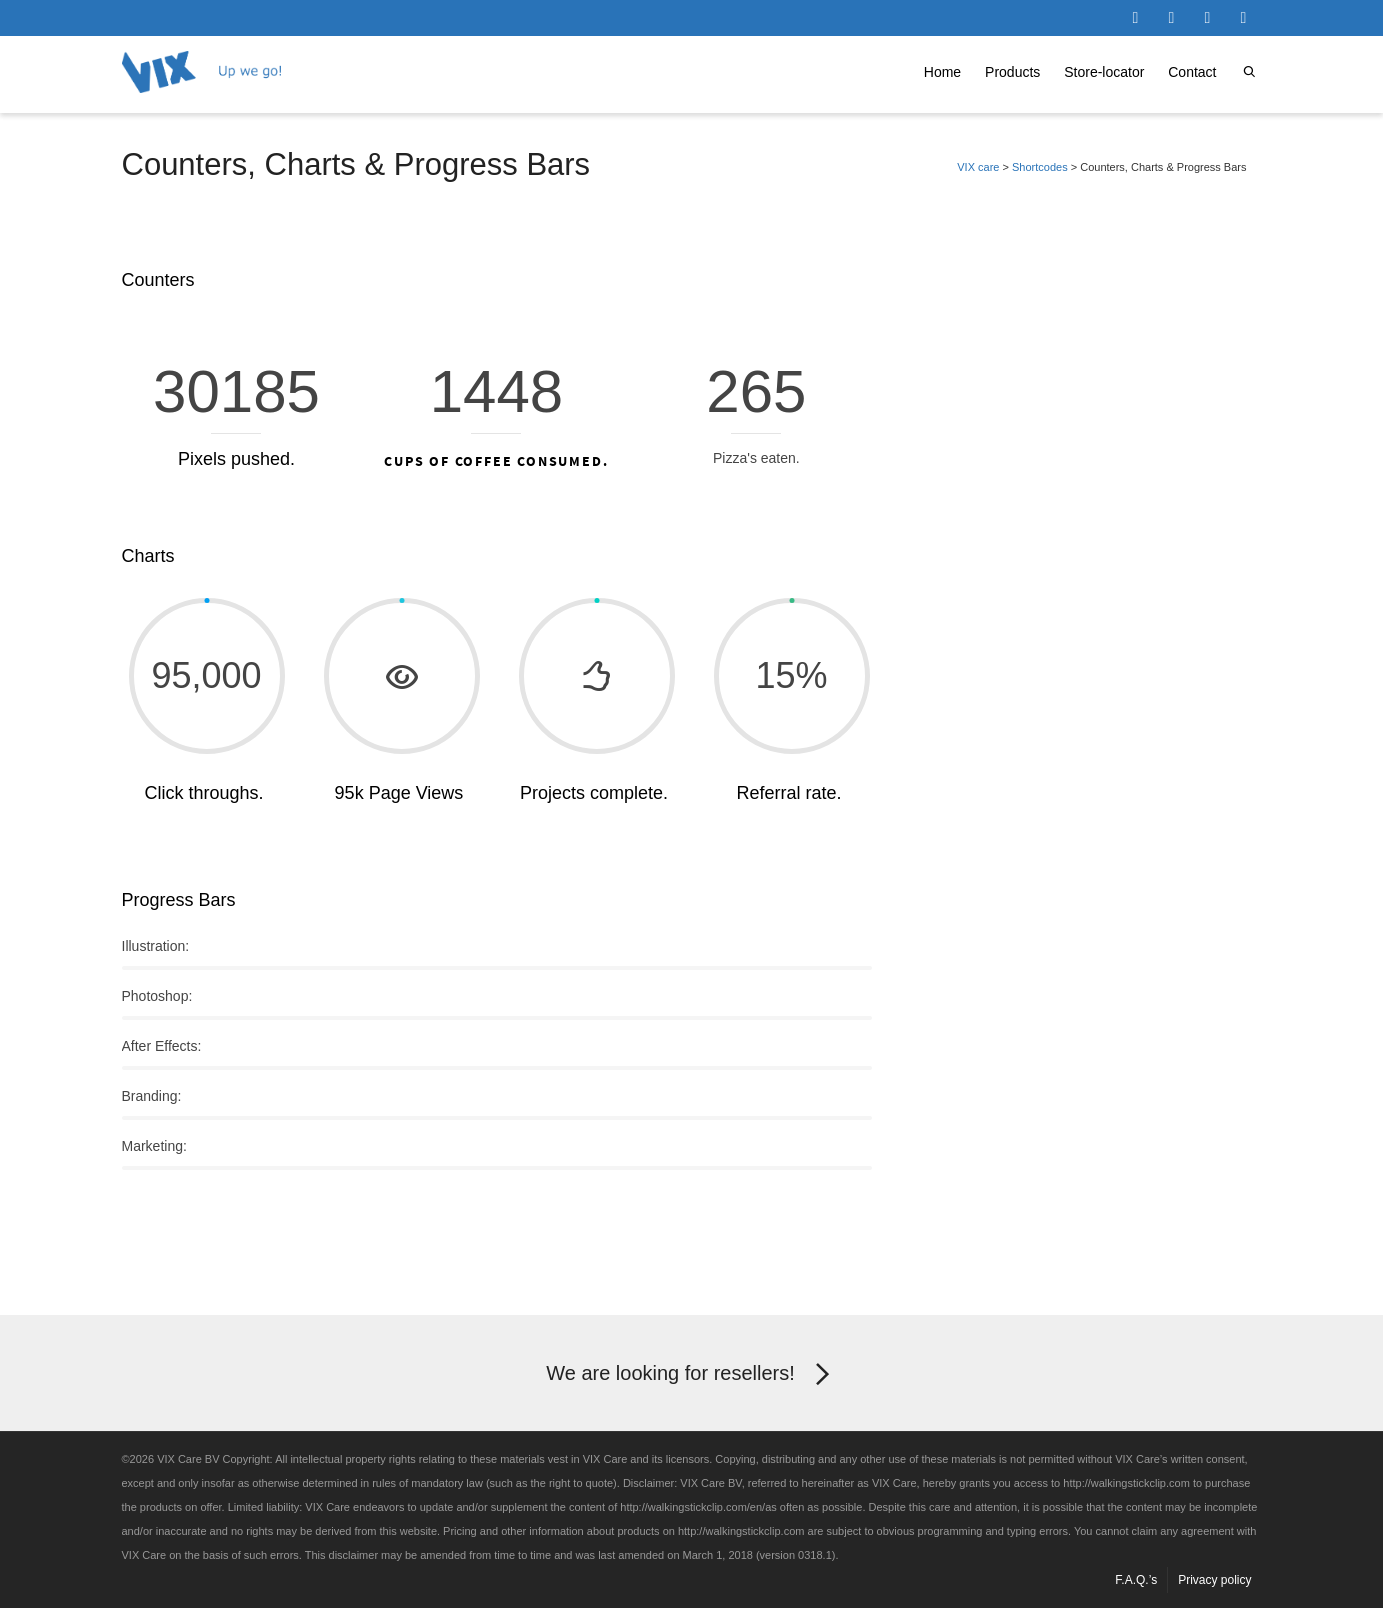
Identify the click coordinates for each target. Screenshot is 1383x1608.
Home (942, 72)
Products (1012, 72)
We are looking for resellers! (691, 1375)
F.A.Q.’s (1136, 1580)
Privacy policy (1214, 1580)
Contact (1192, 72)
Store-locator (1104, 72)
